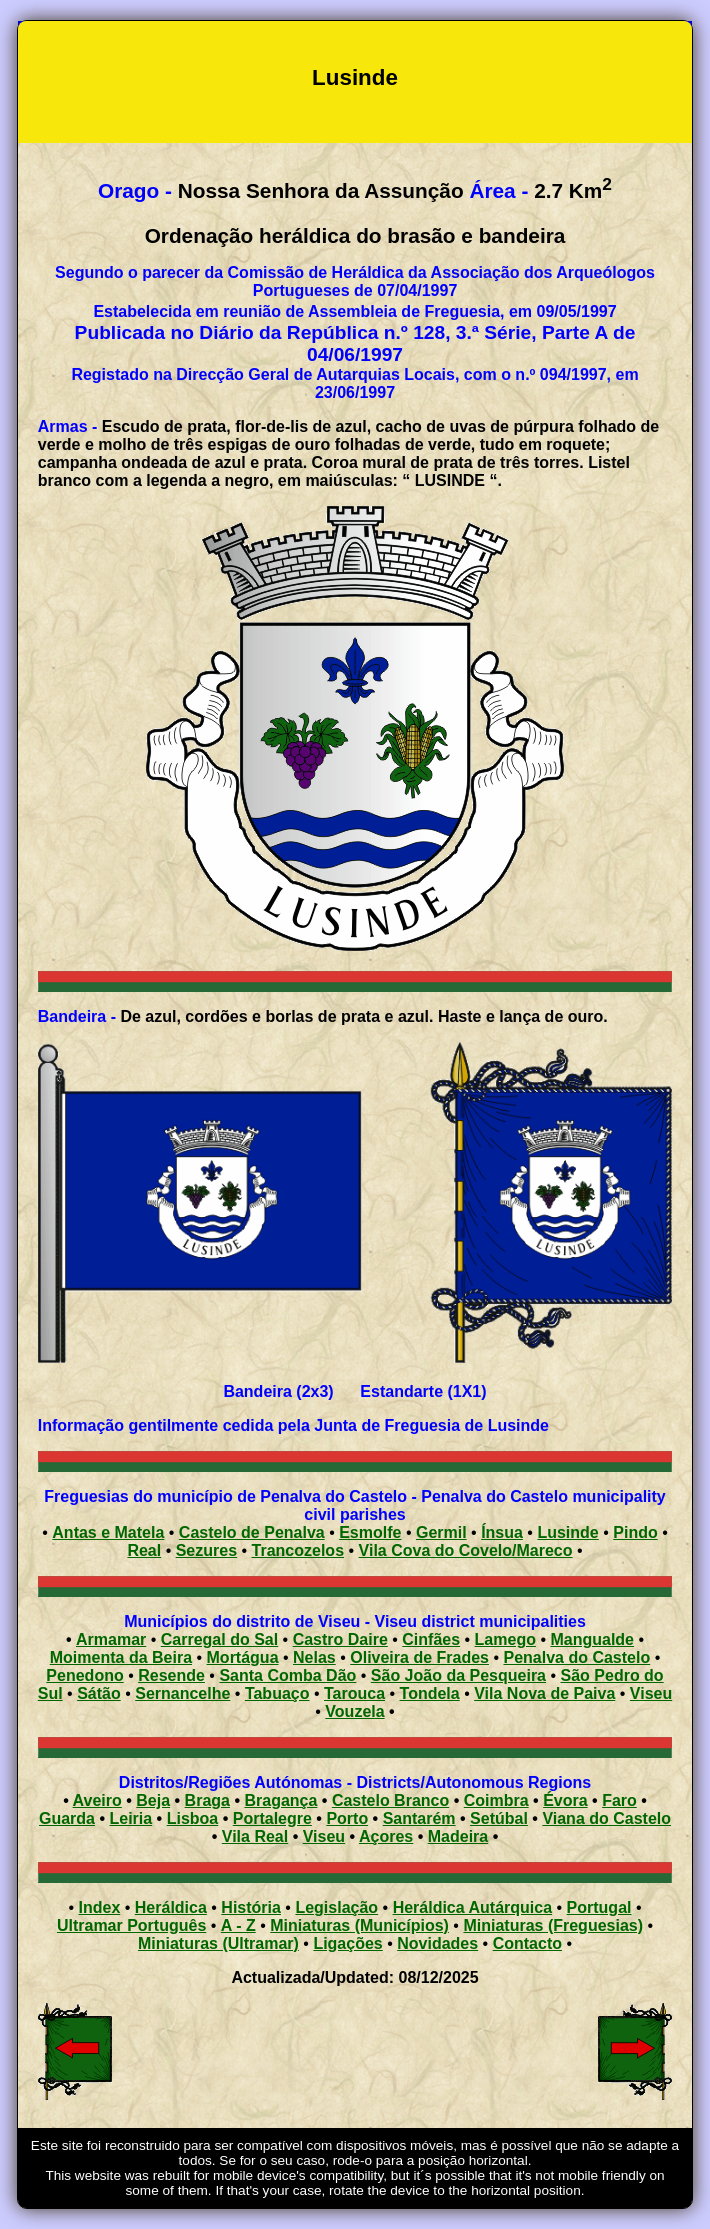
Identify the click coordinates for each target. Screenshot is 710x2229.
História (251, 1907)
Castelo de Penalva (252, 1532)
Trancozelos (298, 1550)
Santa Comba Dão (287, 1675)
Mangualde (592, 1639)
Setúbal (499, 1818)
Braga (207, 1800)
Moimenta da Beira (121, 1657)
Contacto (527, 1943)
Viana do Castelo (606, 1818)
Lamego (505, 1639)
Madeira (458, 1836)
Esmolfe (370, 1532)
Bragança (280, 1800)
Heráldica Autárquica (472, 1907)
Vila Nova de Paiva (544, 1693)
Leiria (130, 1818)
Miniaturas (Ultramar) (218, 1943)
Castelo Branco (390, 1800)
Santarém (419, 1818)
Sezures (206, 1550)
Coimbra (496, 1800)
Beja (153, 1800)
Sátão (99, 1693)
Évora (565, 1800)
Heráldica (171, 1907)
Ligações (347, 1943)
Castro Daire (340, 1639)
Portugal (599, 1907)
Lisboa (193, 1818)
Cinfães (431, 1639)
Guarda (67, 1818)
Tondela (430, 1693)
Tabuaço (277, 1693)
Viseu (651, 1693)
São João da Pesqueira (458, 1675)
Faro (619, 1800)
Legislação (336, 1907)
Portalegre (272, 1818)
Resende (171, 1675)
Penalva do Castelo (576, 1657)
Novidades (437, 1943)
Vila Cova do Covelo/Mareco (466, 1550)
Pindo (635, 1532)
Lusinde (567, 1532)
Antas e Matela (108, 1532)
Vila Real (255, 1836)
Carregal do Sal (219, 1639)
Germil (441, 1532)
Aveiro (97, 1800)
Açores (386, 1836)
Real (144, 1550)
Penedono (84, 1675)
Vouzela (354, 1711)
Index (100, 1907)
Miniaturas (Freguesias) (553, 1925)
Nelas (314, 1657)
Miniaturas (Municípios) (359, 1925)
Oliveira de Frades (419, 1657)
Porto (347, 1818)
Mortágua (243, 1657)
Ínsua (502, 1532)
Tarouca (354, 1693)
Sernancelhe (182, 1693)
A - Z (238, 1925)
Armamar (111, 1639)
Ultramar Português (131, 1925)
